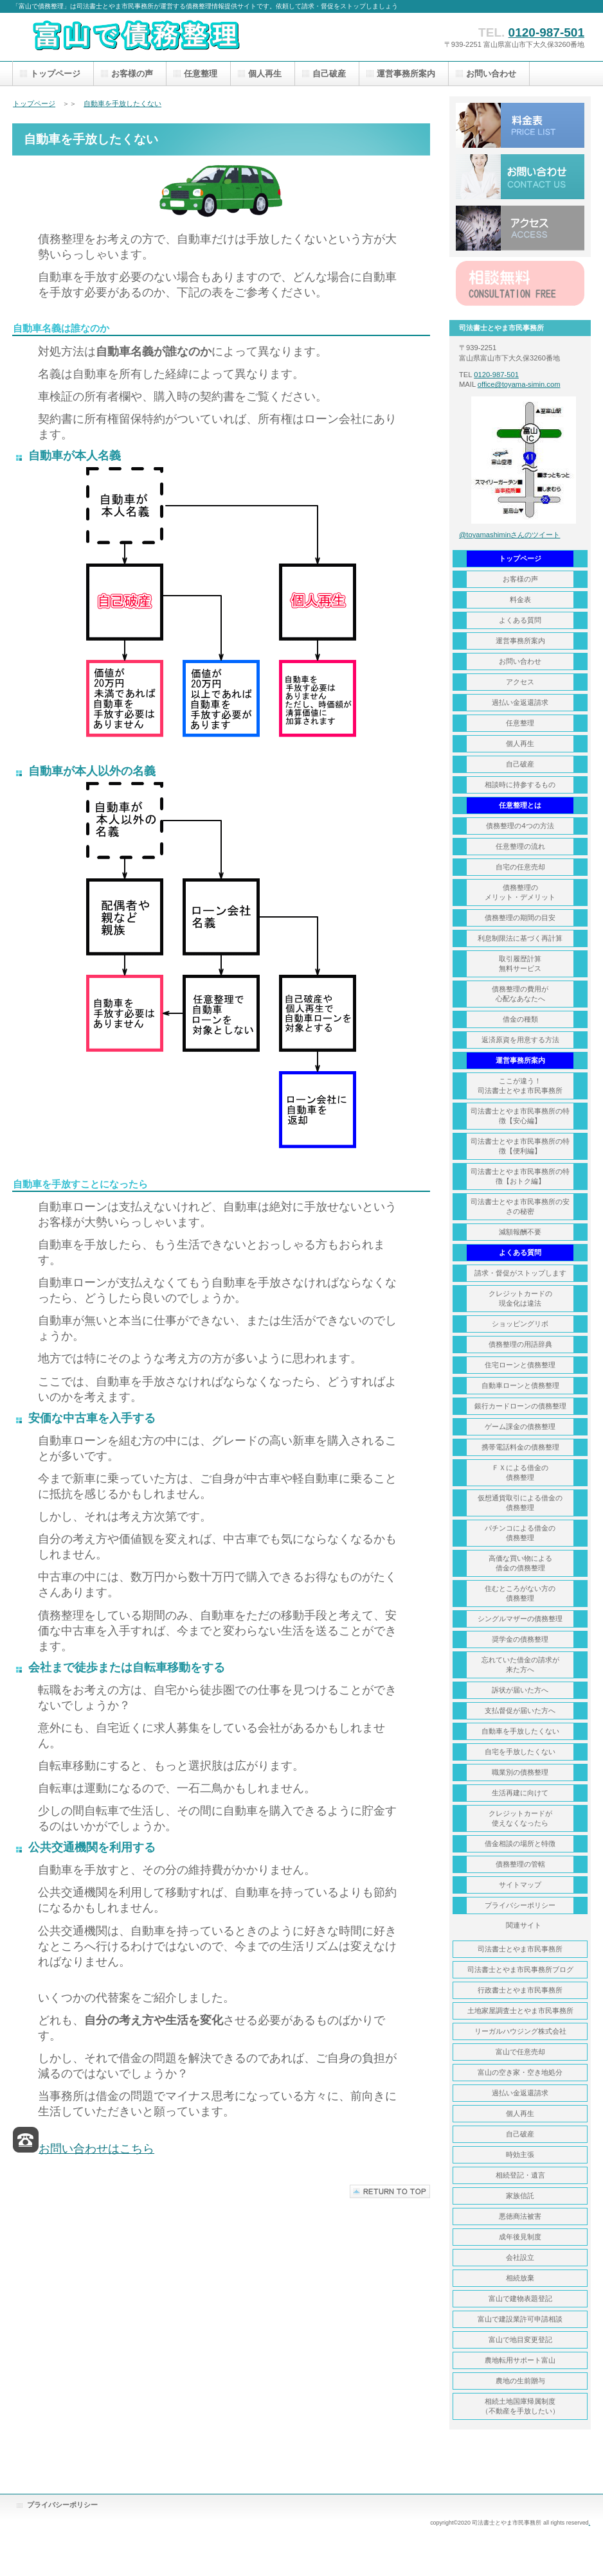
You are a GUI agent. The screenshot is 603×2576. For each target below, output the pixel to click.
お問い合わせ (520, 176)
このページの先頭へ (390, 2191)
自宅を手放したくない (520, 1751)
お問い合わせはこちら (96, 2148)
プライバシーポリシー (62, 2505)
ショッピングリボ (520, 1324)
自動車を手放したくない (122, 103)
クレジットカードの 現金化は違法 (520, 1298)
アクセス (520, 228)
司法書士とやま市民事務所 (520, 1949)
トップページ (34, 103)
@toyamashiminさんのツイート (509, 534)
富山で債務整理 (140, 37)
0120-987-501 (546, 32)
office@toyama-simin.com (519, 384)
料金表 (520, 125)
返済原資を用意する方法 (520, 1040)
